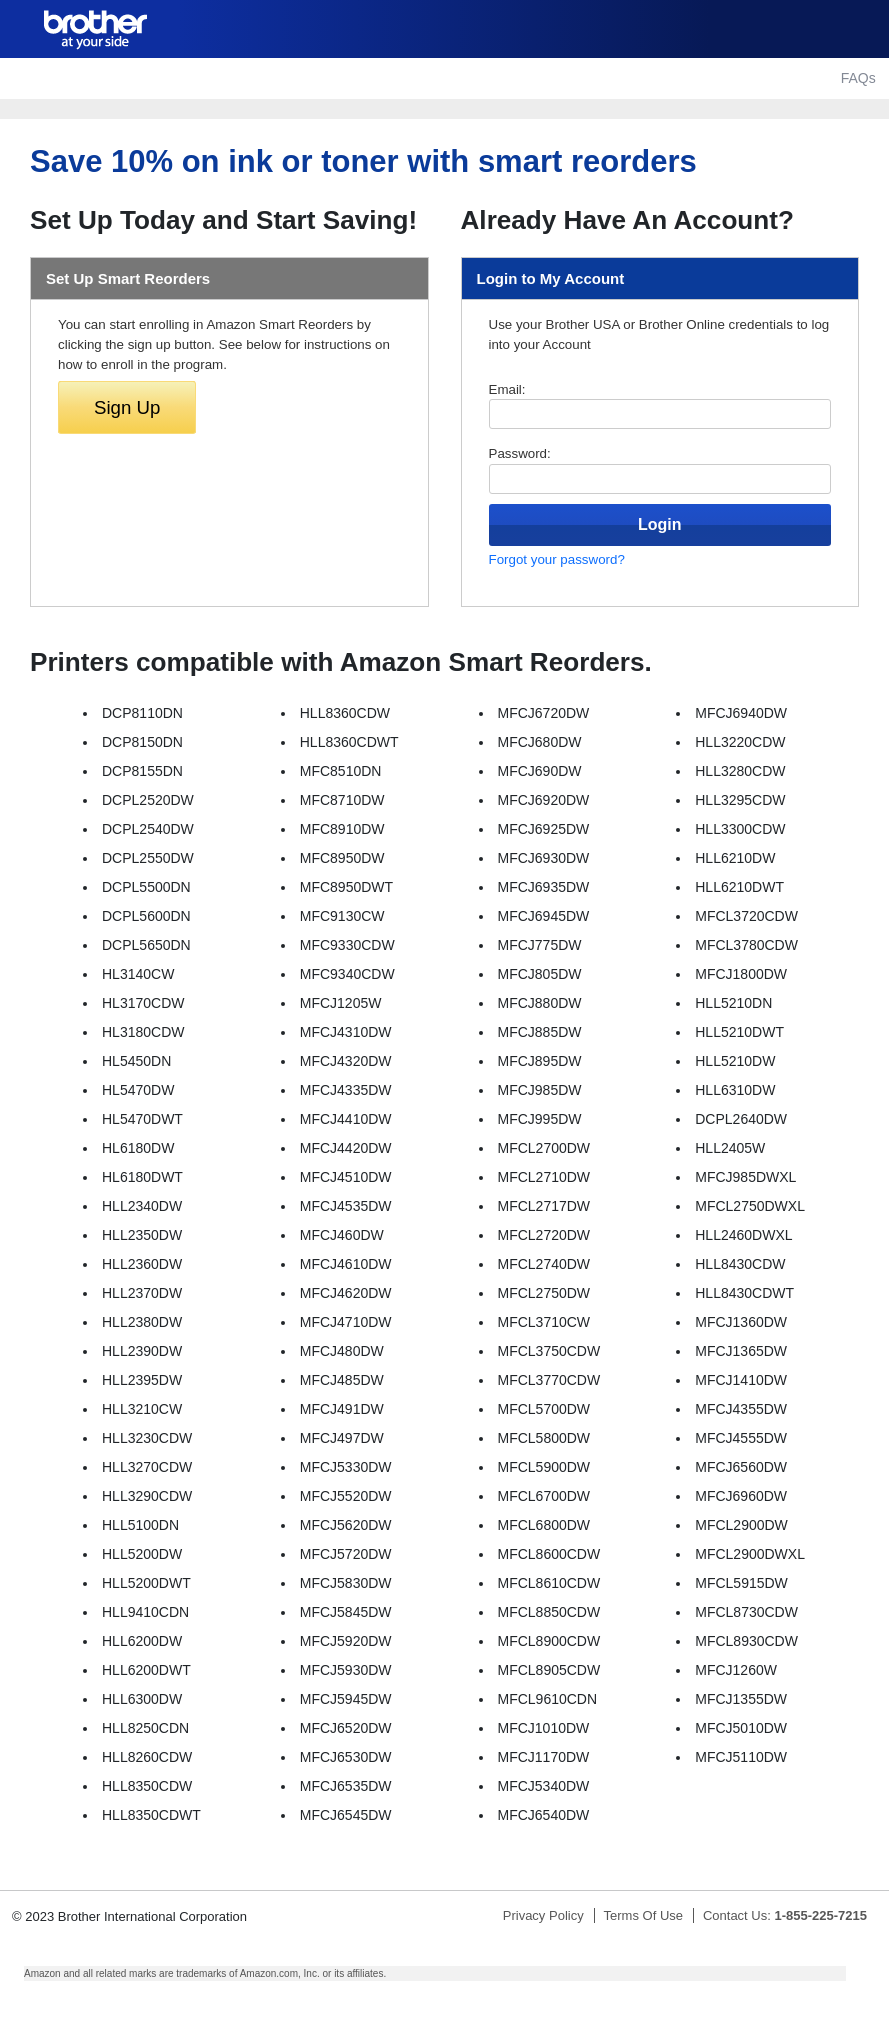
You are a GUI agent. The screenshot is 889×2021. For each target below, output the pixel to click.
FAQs (858, 78)
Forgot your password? (557, 559)
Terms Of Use (643, 1915)
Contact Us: (785, 1915)
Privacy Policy (543, 1915)
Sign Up (127, 407)
